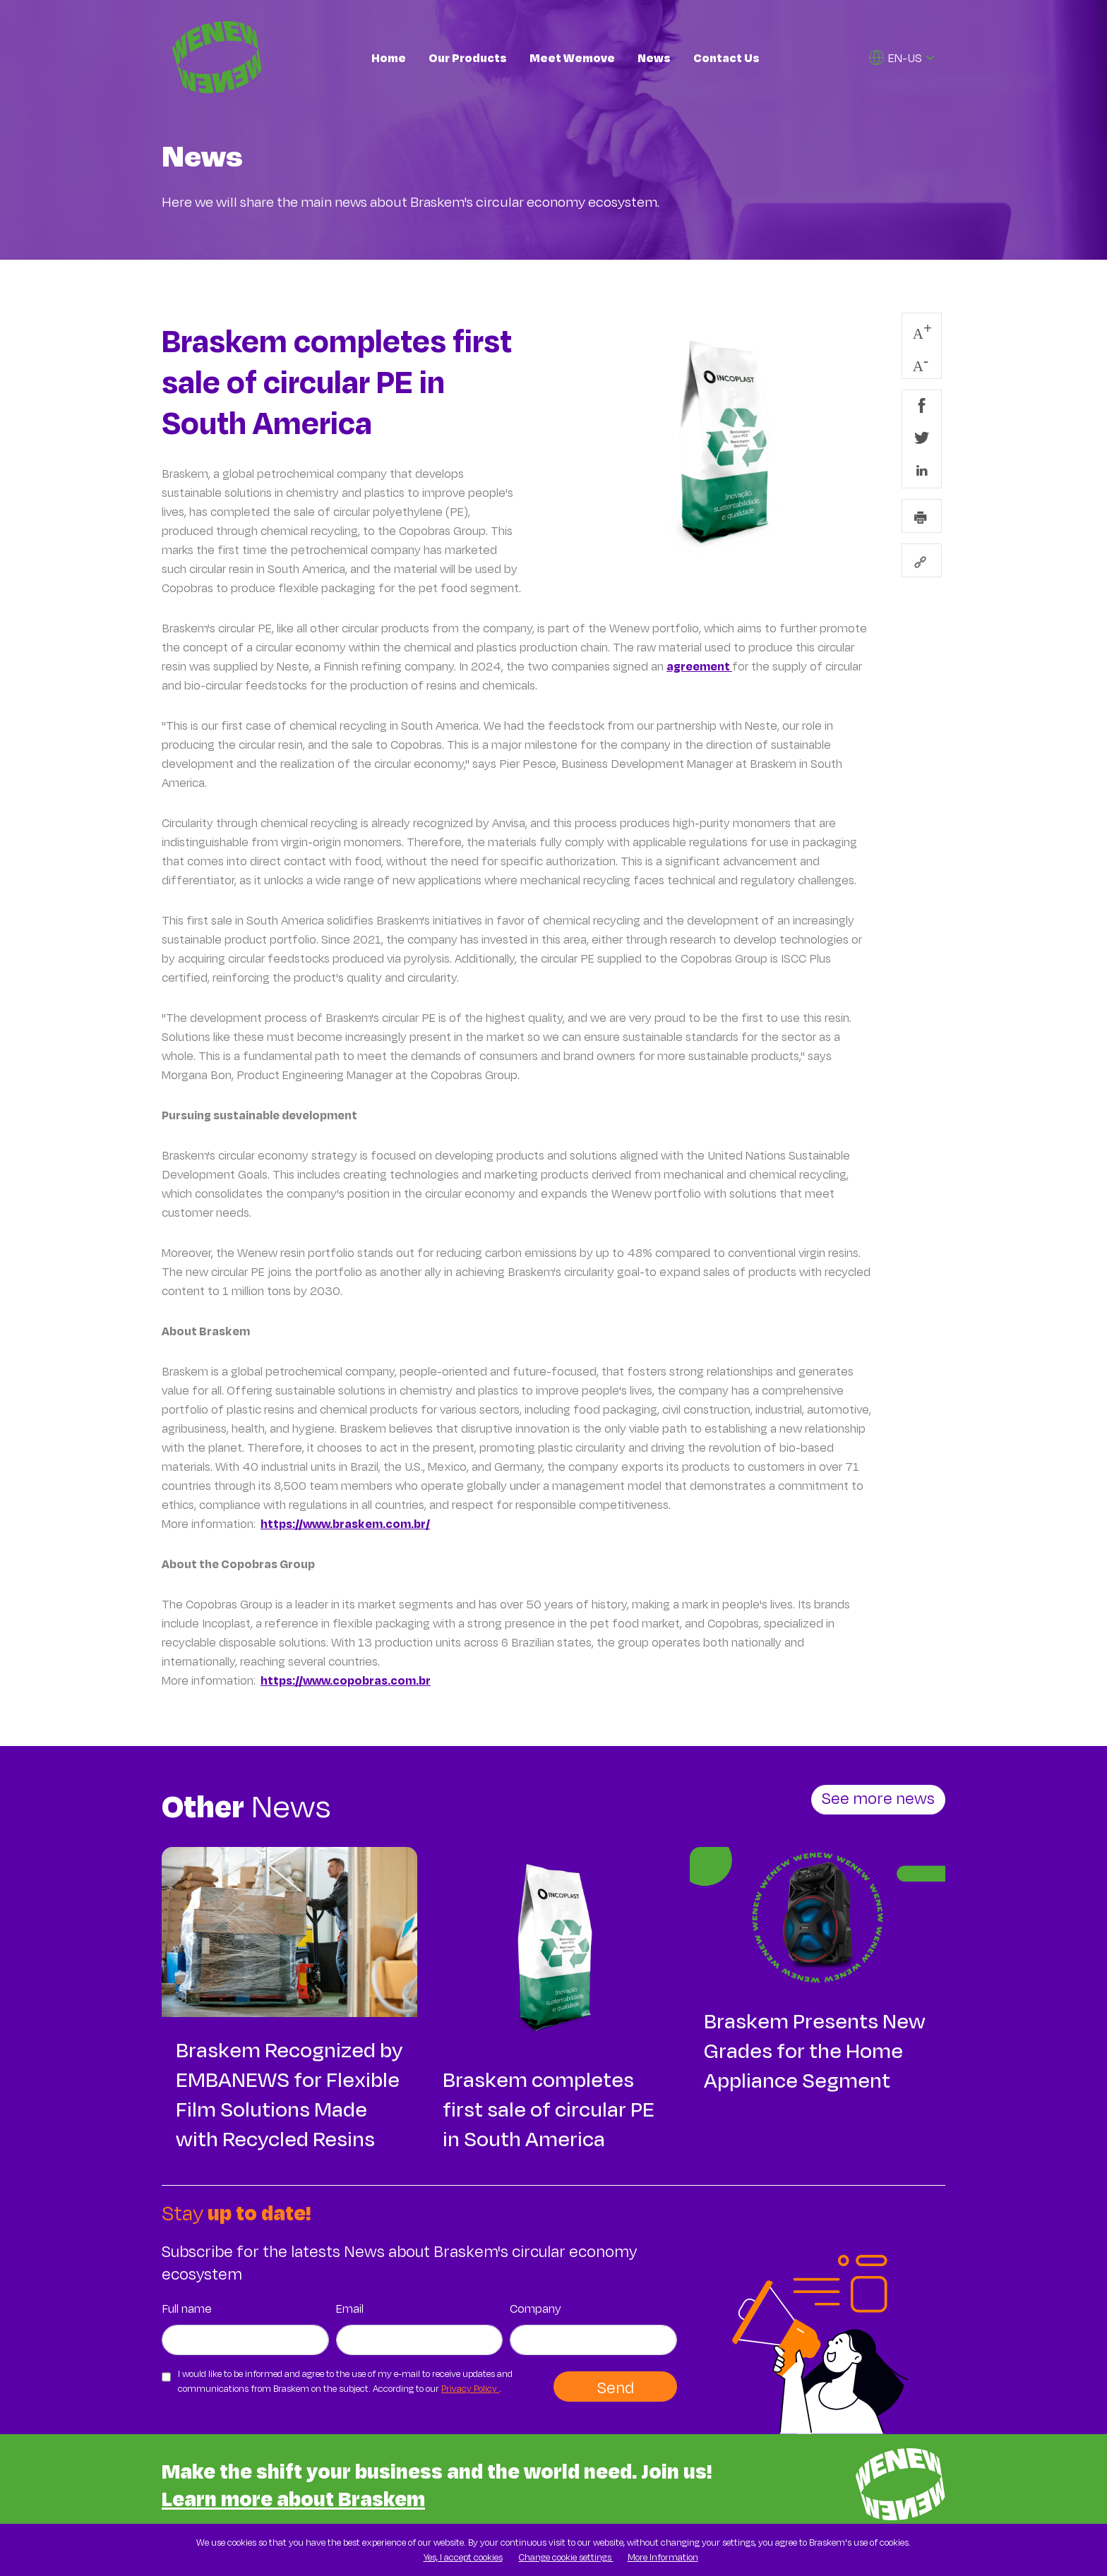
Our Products (468, 57)
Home (388, 57)
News (654, 57)
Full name (187, 2308)
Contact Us (726, 57)
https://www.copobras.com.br (346, 1680)
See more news (878, 1797)
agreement (699, 666)
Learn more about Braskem (293, 2498)
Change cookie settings (566, 2557)
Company (535, 2308)
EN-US (895, 57)
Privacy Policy (470, 2388)
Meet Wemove (572, 57)
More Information (663, 2557)
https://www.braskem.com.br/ (345, 1523)
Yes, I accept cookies (463, 2557)
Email (350, 2308)
